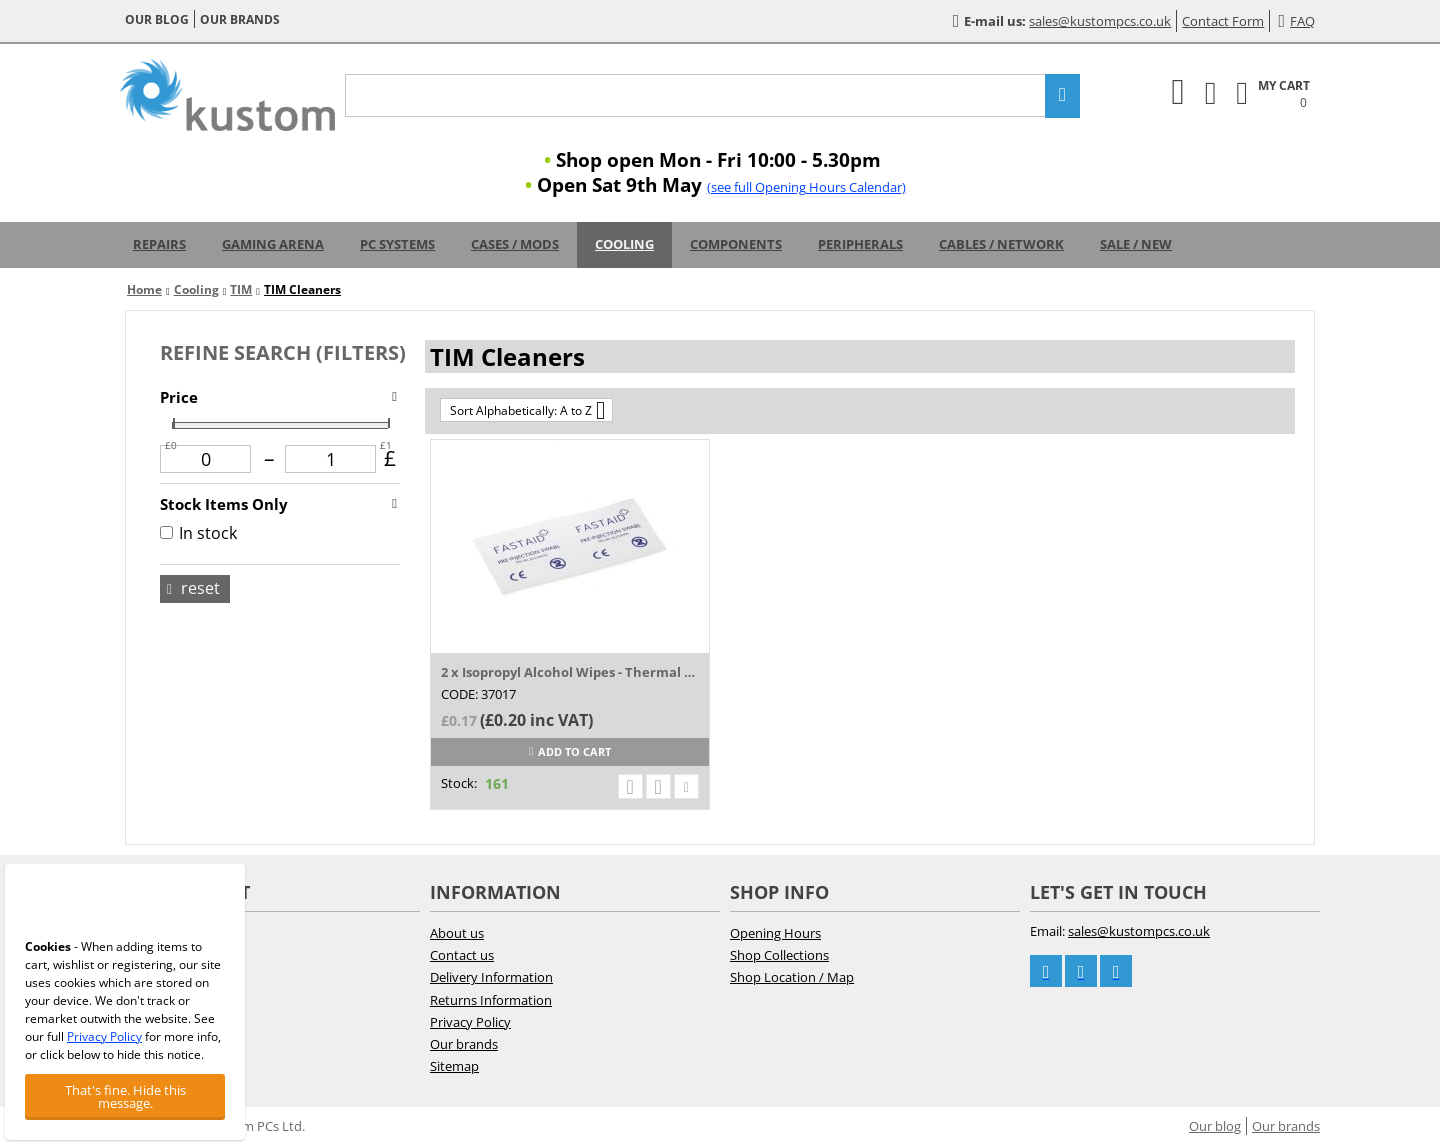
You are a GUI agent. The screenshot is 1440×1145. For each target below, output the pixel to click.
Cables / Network (1001, 244)
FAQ (1296, 21)
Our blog (157, 19)
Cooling (624, 244)
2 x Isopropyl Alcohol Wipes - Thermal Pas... (569, 672)
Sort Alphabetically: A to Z (527, 410)
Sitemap (454, 1066)
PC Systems (397, 244)
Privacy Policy (470, 1022)
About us (457, 933)
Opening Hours (775, 933)
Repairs (159, 244)
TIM (241, 289)
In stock (198, 533)
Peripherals (860, 244)
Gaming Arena (273, 244)
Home (144, 289)
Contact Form (1223, 21)
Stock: (459, 783)
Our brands (240, 19)
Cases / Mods (515, 244)
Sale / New (1136, 244)
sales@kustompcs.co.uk (1100, 21)
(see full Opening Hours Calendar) (806, 187)
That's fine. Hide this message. (125, 1096)
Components (736, 244)
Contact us (462, 955)
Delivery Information (491, 977)
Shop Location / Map (792, 977)
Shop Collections (779, 955)
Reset (193, 588)
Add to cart (570, 751)
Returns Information (491, 1000)
